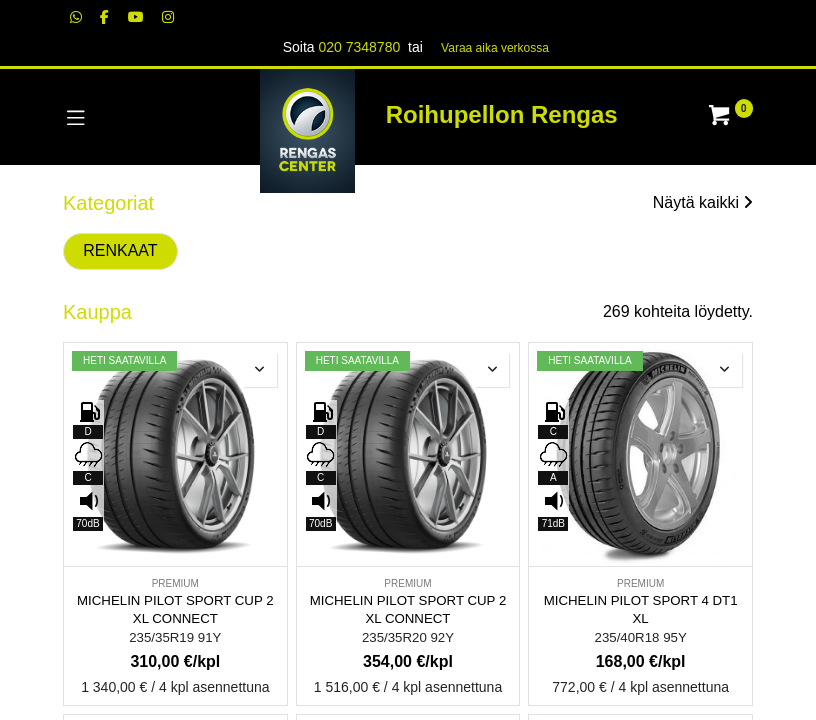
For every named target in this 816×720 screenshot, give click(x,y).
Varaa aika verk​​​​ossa (495, 48)
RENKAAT (120, 250)
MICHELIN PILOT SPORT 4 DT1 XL (641, 610)
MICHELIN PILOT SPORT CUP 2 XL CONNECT (175, 610)
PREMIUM (175, 583)
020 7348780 (359, 47)
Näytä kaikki (703, 202)
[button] (260, 370)
